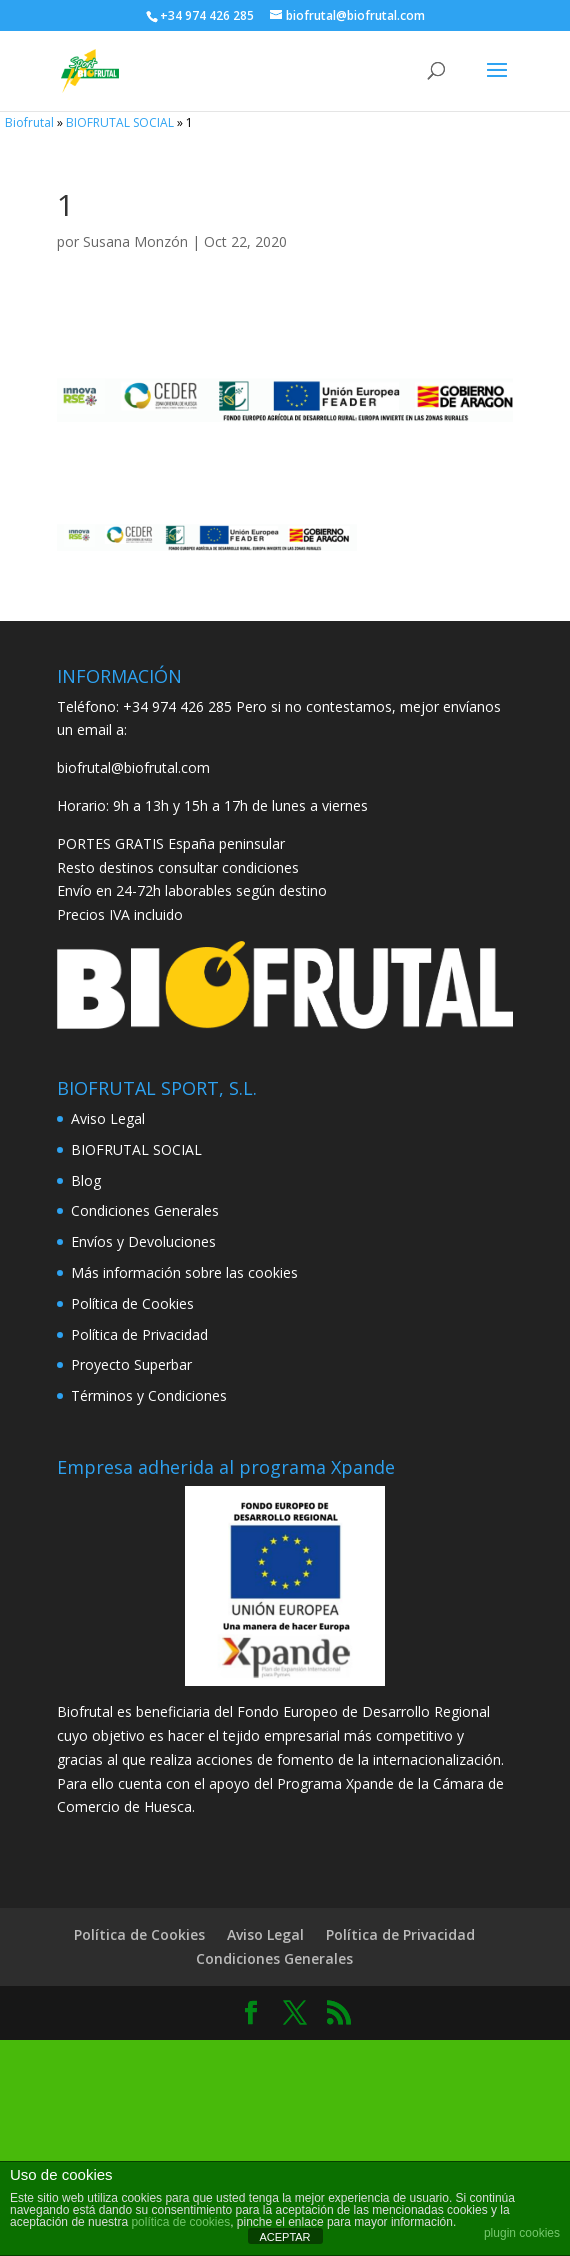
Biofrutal (29, 122)
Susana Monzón (135, 241)
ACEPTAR (284, 2237)
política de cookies (180, 2222)
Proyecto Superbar (131, 1364)
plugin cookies (522, 2233)
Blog (86, 1180)
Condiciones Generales (145, 1210)
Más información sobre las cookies (184, 1272)
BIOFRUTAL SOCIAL (120, 122)
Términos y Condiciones (149, 1395)
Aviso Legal (108, 1118)
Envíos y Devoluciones (143, 1241)
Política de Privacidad (139, 1334)
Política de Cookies (132, 1303)
